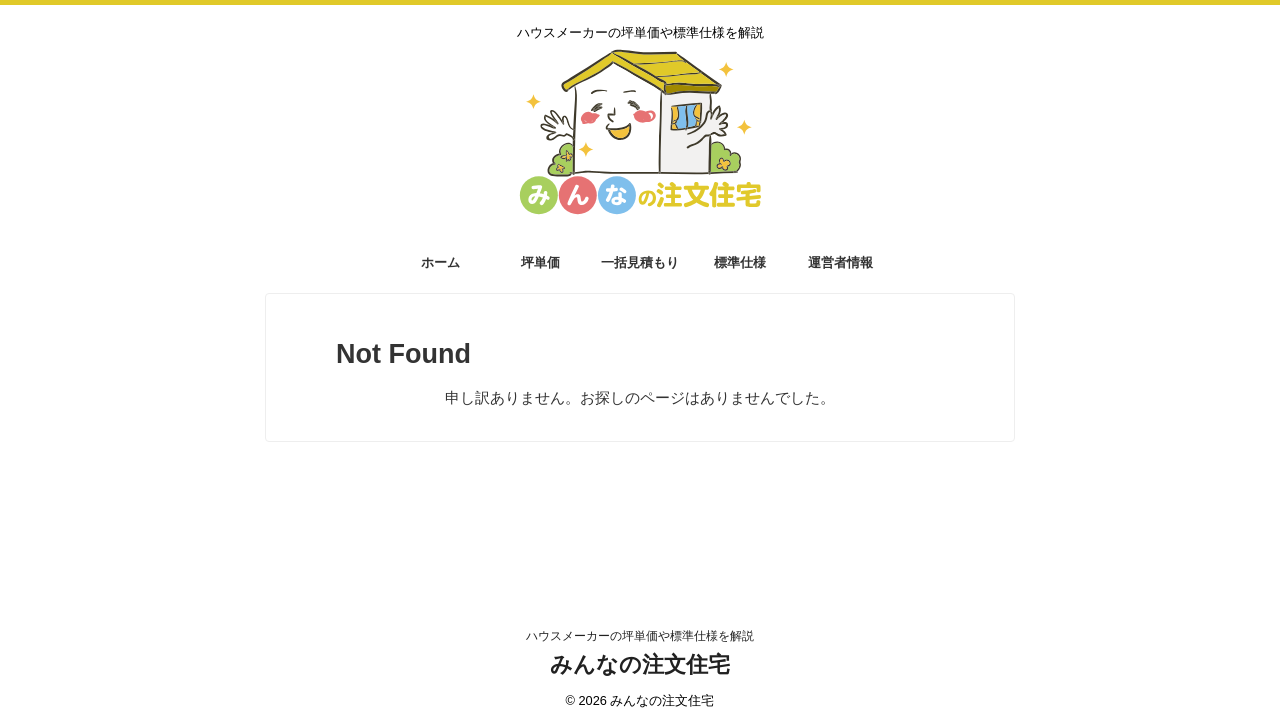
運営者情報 (840, 262)
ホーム (440, 262)
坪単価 (540, 262)
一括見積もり (640, 262)
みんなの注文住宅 (640, 664)
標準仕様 (740, 262)
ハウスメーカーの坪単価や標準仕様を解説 (640, 636)
